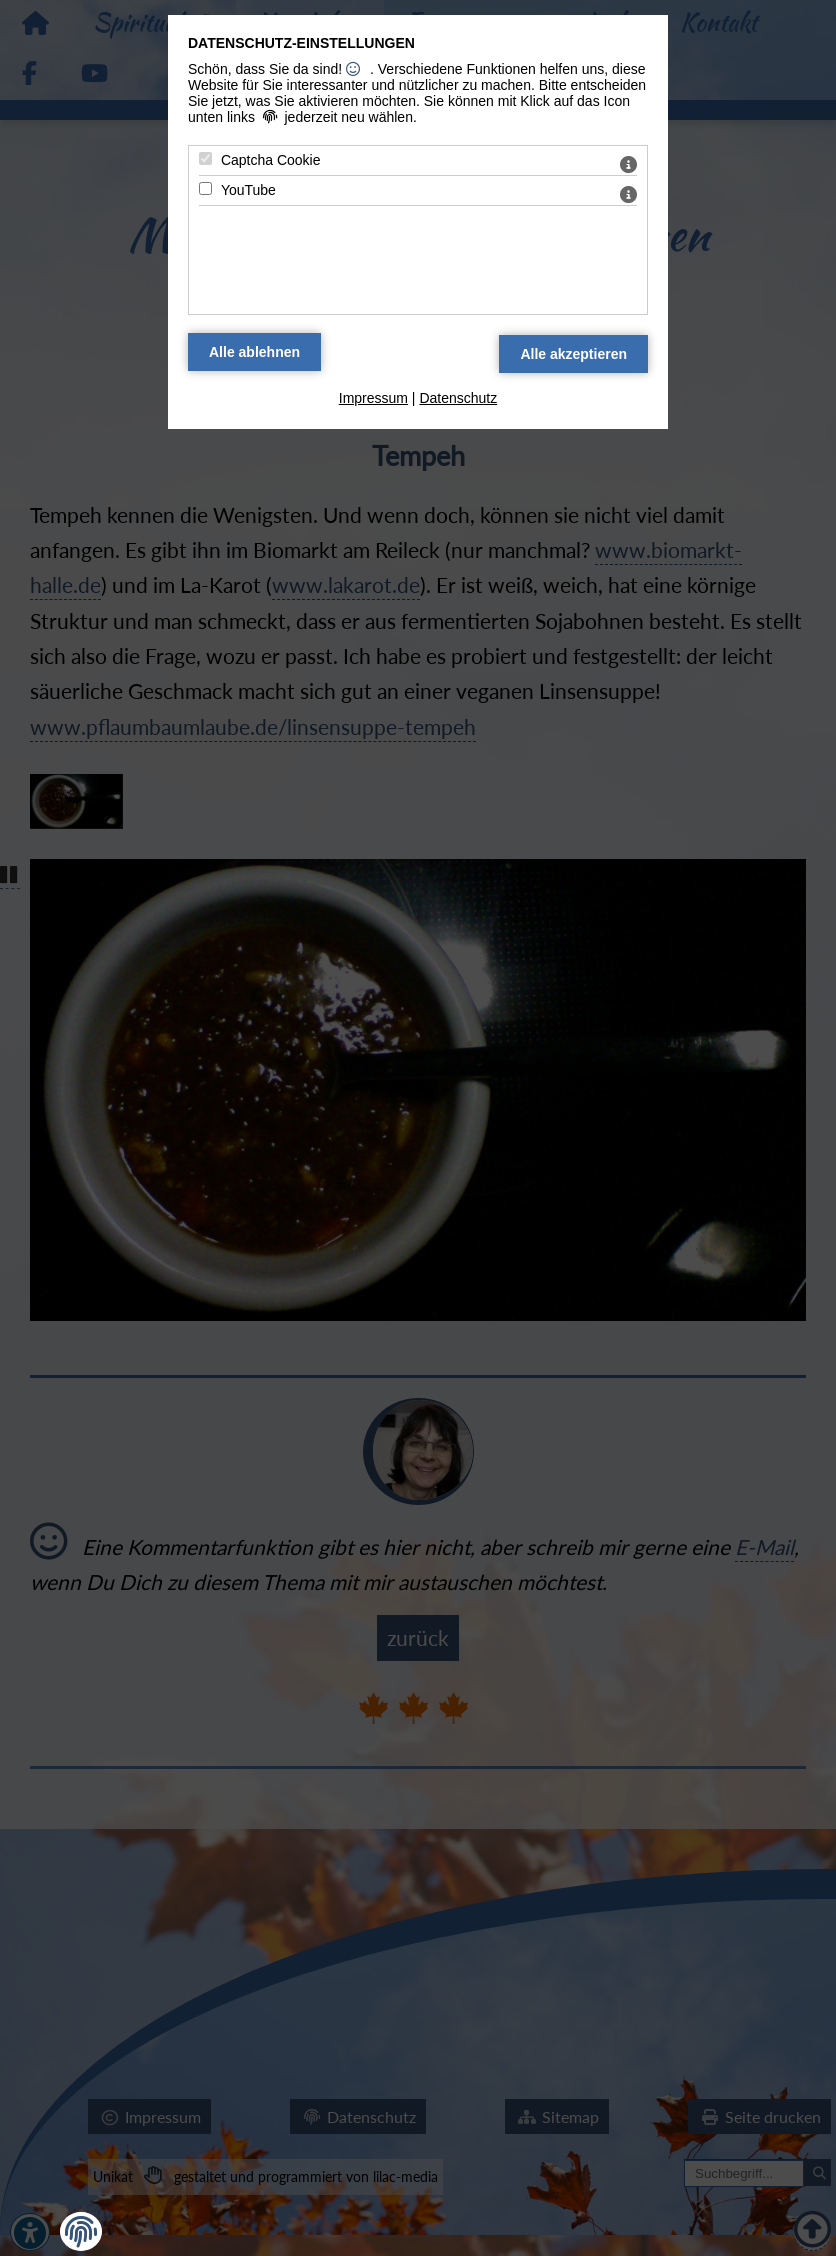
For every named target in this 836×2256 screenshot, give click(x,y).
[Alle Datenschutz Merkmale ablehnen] (254, 352)
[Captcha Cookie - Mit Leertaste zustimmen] (205, 158)
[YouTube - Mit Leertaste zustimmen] (205, 188)
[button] (81, 2232)
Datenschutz (458, 398)
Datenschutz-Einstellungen (301, 43)
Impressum (373, 398)
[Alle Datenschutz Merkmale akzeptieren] (573, 354)
